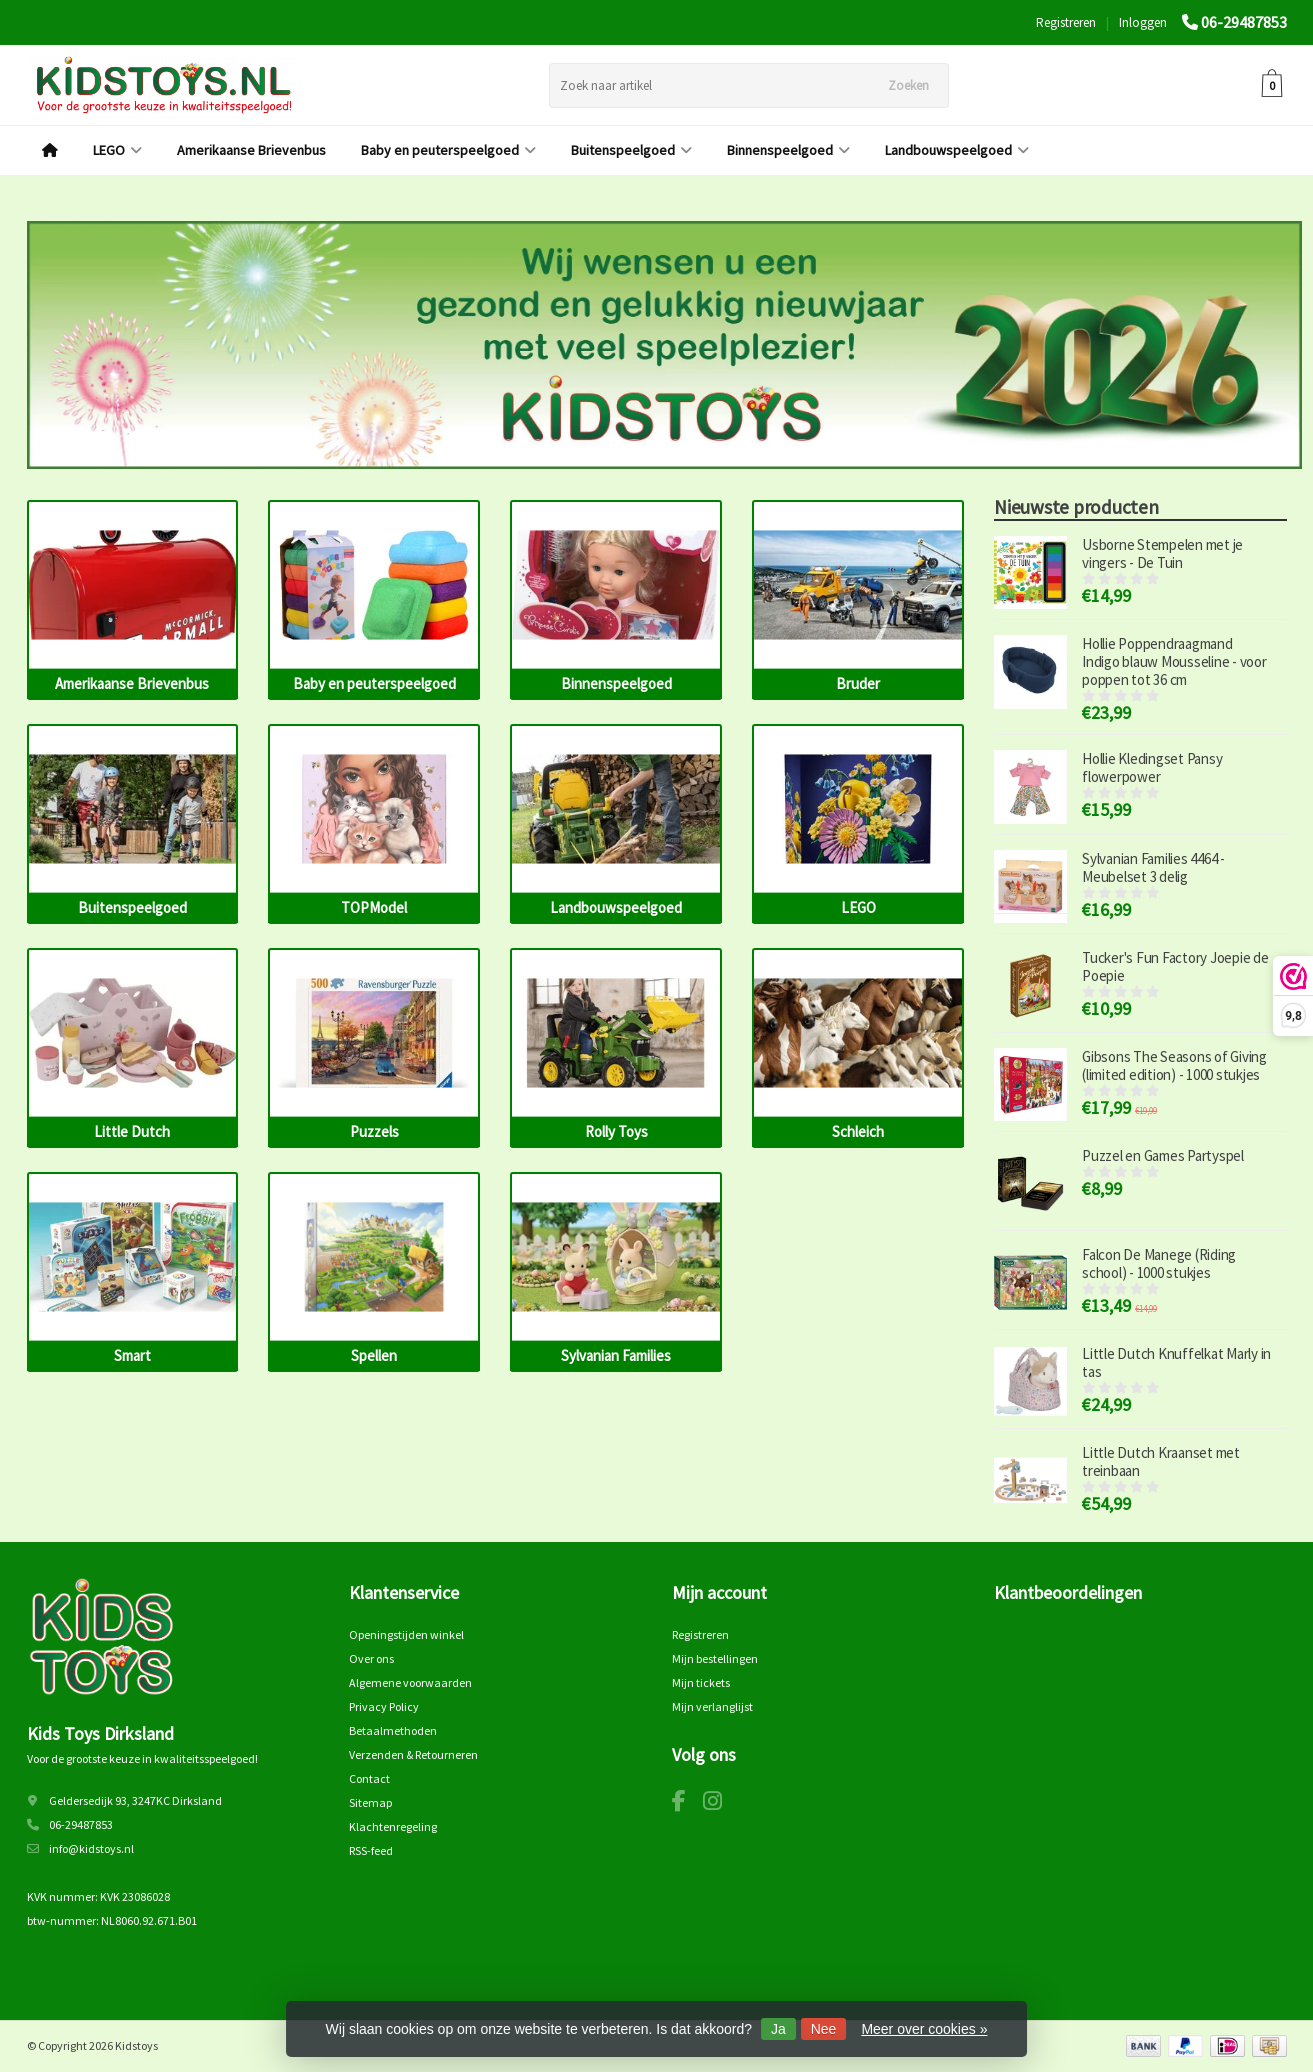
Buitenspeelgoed (631, 150)
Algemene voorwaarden (410, 1682)
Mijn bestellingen (715, 1658)
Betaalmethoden (393, 1730)
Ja (778, 2029)
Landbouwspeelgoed (957, 150)
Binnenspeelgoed (788, 150)
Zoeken (908, 85)
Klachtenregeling (393, 1826)
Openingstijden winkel (406, 1634)
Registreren (1066, 22)
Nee (824, 2029)
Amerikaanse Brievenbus (251, 150)
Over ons (371, 1658)
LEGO (117, 150)
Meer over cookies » (924, 2029)
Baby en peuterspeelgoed (448, 150)
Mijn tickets (701, 1682)
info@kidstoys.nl (91, 1848)
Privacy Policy (384, 1706)
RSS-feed (371, 1850)
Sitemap (370, 1802)
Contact (369, 1778)
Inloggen (1143, 22)
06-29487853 (1244, 22)
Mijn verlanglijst (712, 1706)
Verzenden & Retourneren (413, 1754)
